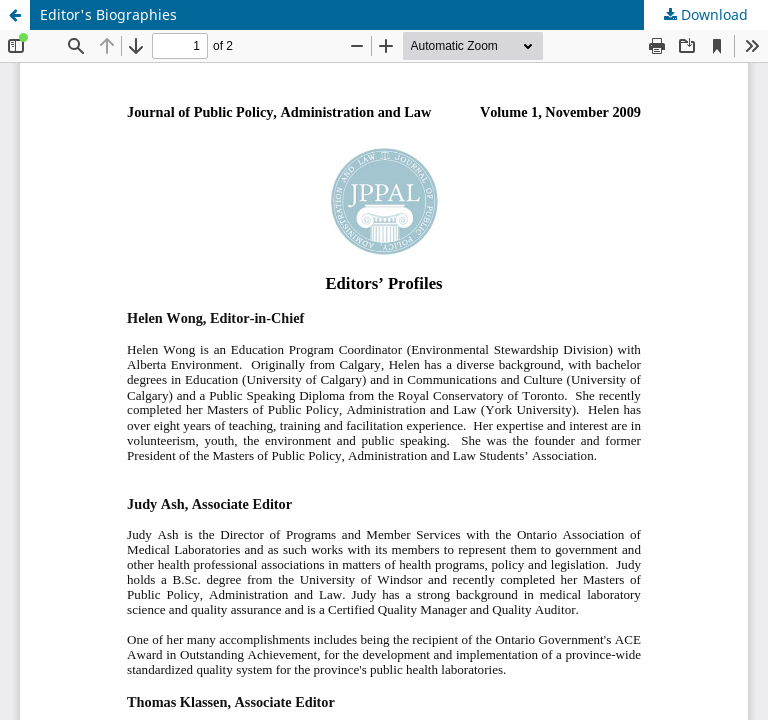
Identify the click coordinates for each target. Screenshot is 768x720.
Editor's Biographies (108, 14)
